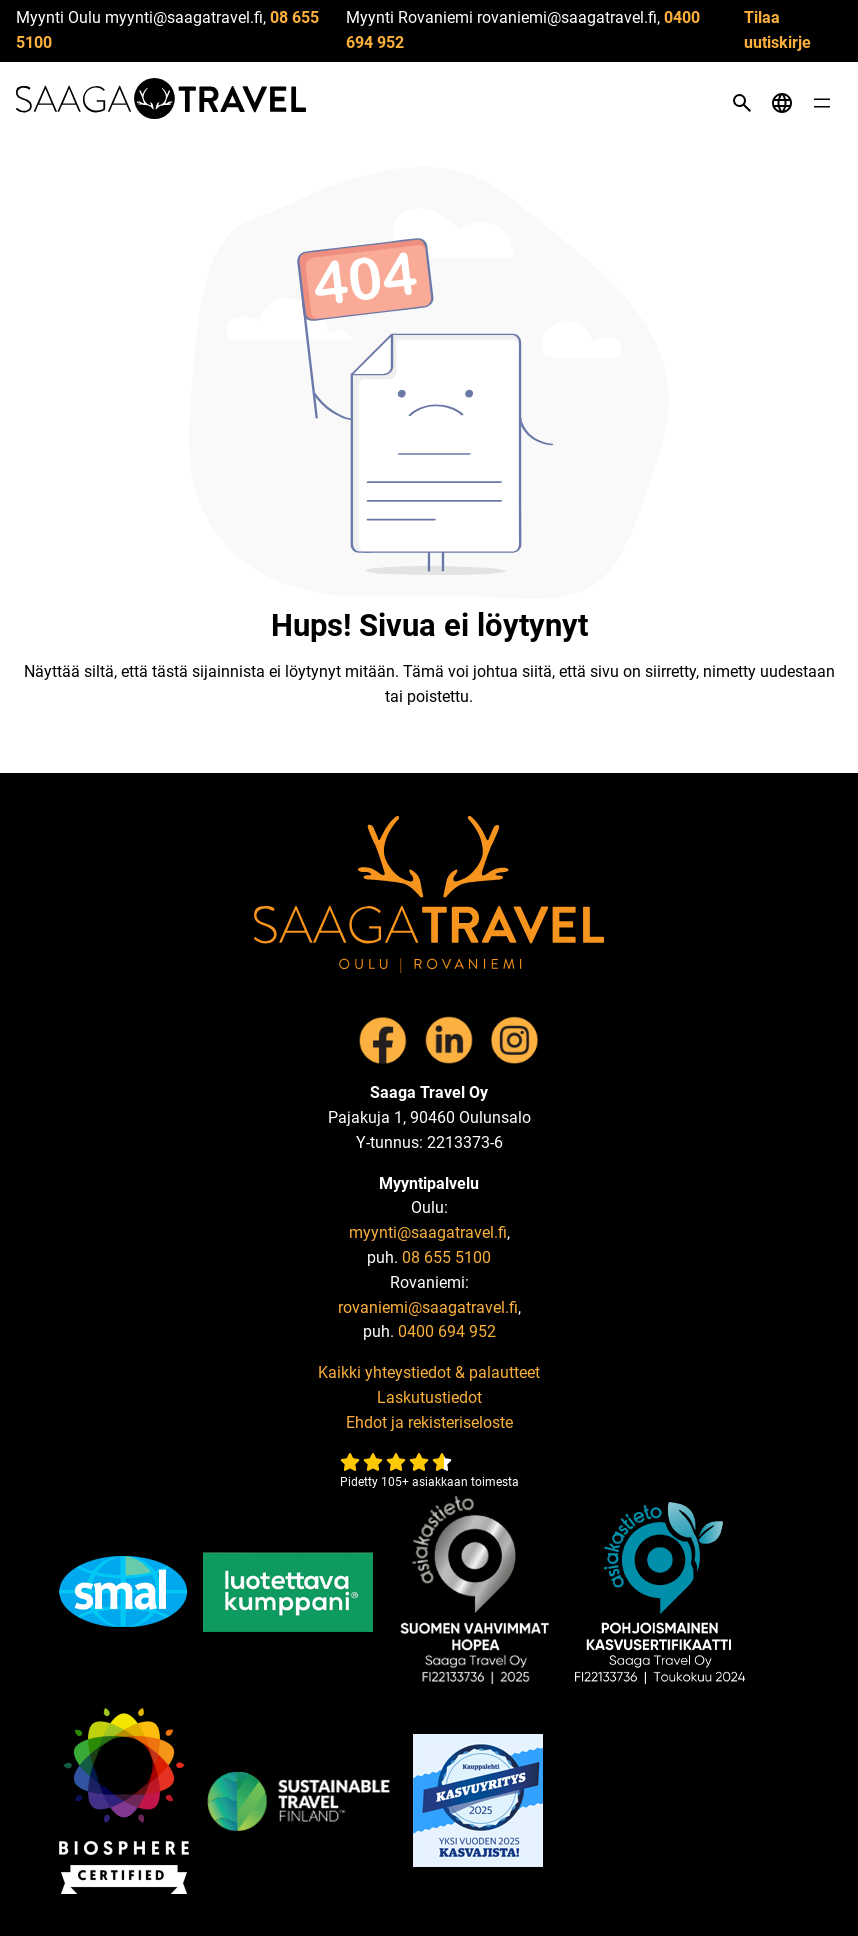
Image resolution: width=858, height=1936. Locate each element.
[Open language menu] (782, 103)
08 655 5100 (446, 1257)
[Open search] (742, 103)
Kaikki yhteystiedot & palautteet (429, 1372)
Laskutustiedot (429, 1397)
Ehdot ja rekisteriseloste (429, 1422)
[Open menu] (822, 103)
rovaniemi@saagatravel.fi (428, 1307)
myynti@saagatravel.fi (428, 1232)
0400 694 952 (447, 1331)
